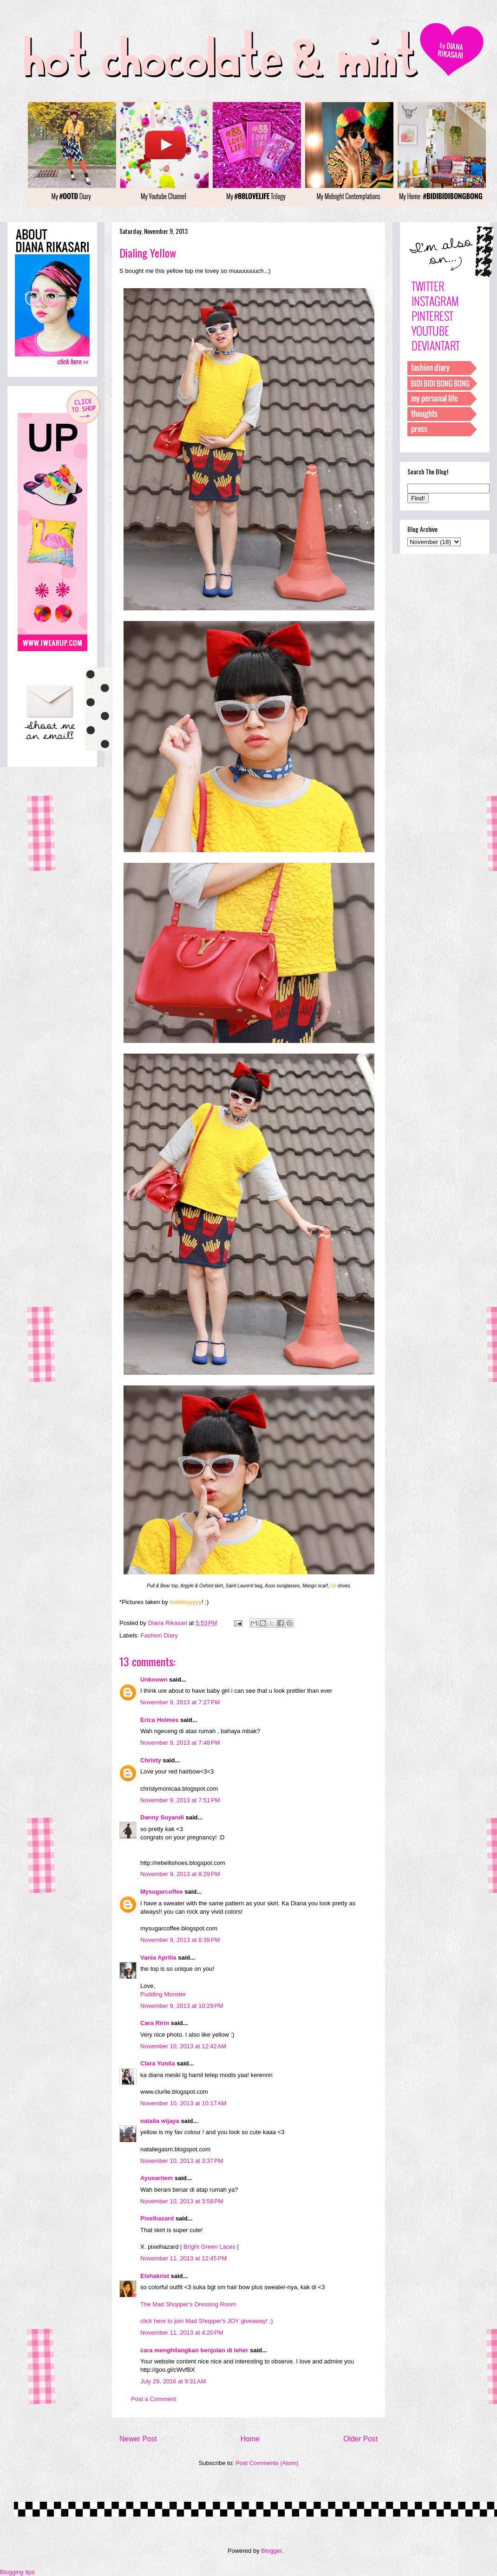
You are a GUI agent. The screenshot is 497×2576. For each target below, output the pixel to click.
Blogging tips (17, 2572)
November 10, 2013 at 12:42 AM (183, 2046)
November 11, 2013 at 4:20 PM (181, 2332)
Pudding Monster (163, 1994)
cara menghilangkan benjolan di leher (194, 2350)
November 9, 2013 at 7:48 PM (180, 1742)
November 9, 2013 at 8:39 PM (180, 1939)
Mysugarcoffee (161, 1891)
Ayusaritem (156, 2178)
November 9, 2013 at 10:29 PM (181, 2005)
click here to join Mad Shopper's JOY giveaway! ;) (206, 2320)
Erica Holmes (159, 1719)
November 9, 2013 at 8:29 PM (180, 1874)
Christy (150, 1760)
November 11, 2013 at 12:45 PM (183, 2258)
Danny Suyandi (162, 1817)
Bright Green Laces (209, 2246)
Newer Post (138, 2439)
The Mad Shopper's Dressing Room (188, 2304)
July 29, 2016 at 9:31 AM (173, 2381)
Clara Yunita (157, 2063)
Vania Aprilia (158, 1957)
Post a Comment (153, 2398)
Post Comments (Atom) (266, 2462)
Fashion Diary (159, 1635)
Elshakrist (154, 2275)
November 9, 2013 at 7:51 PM (180, 1800)
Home (250, 2439)
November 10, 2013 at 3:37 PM (181, 2160)
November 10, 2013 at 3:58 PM (181, 2201)
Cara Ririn (154, 2022)
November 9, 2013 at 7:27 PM (180, 1702)
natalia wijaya (159, 2120)
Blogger (271, 2550)
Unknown (154, 1679)
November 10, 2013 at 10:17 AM (183, 2103)
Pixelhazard (157, 2218)
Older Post (360, 2439)
